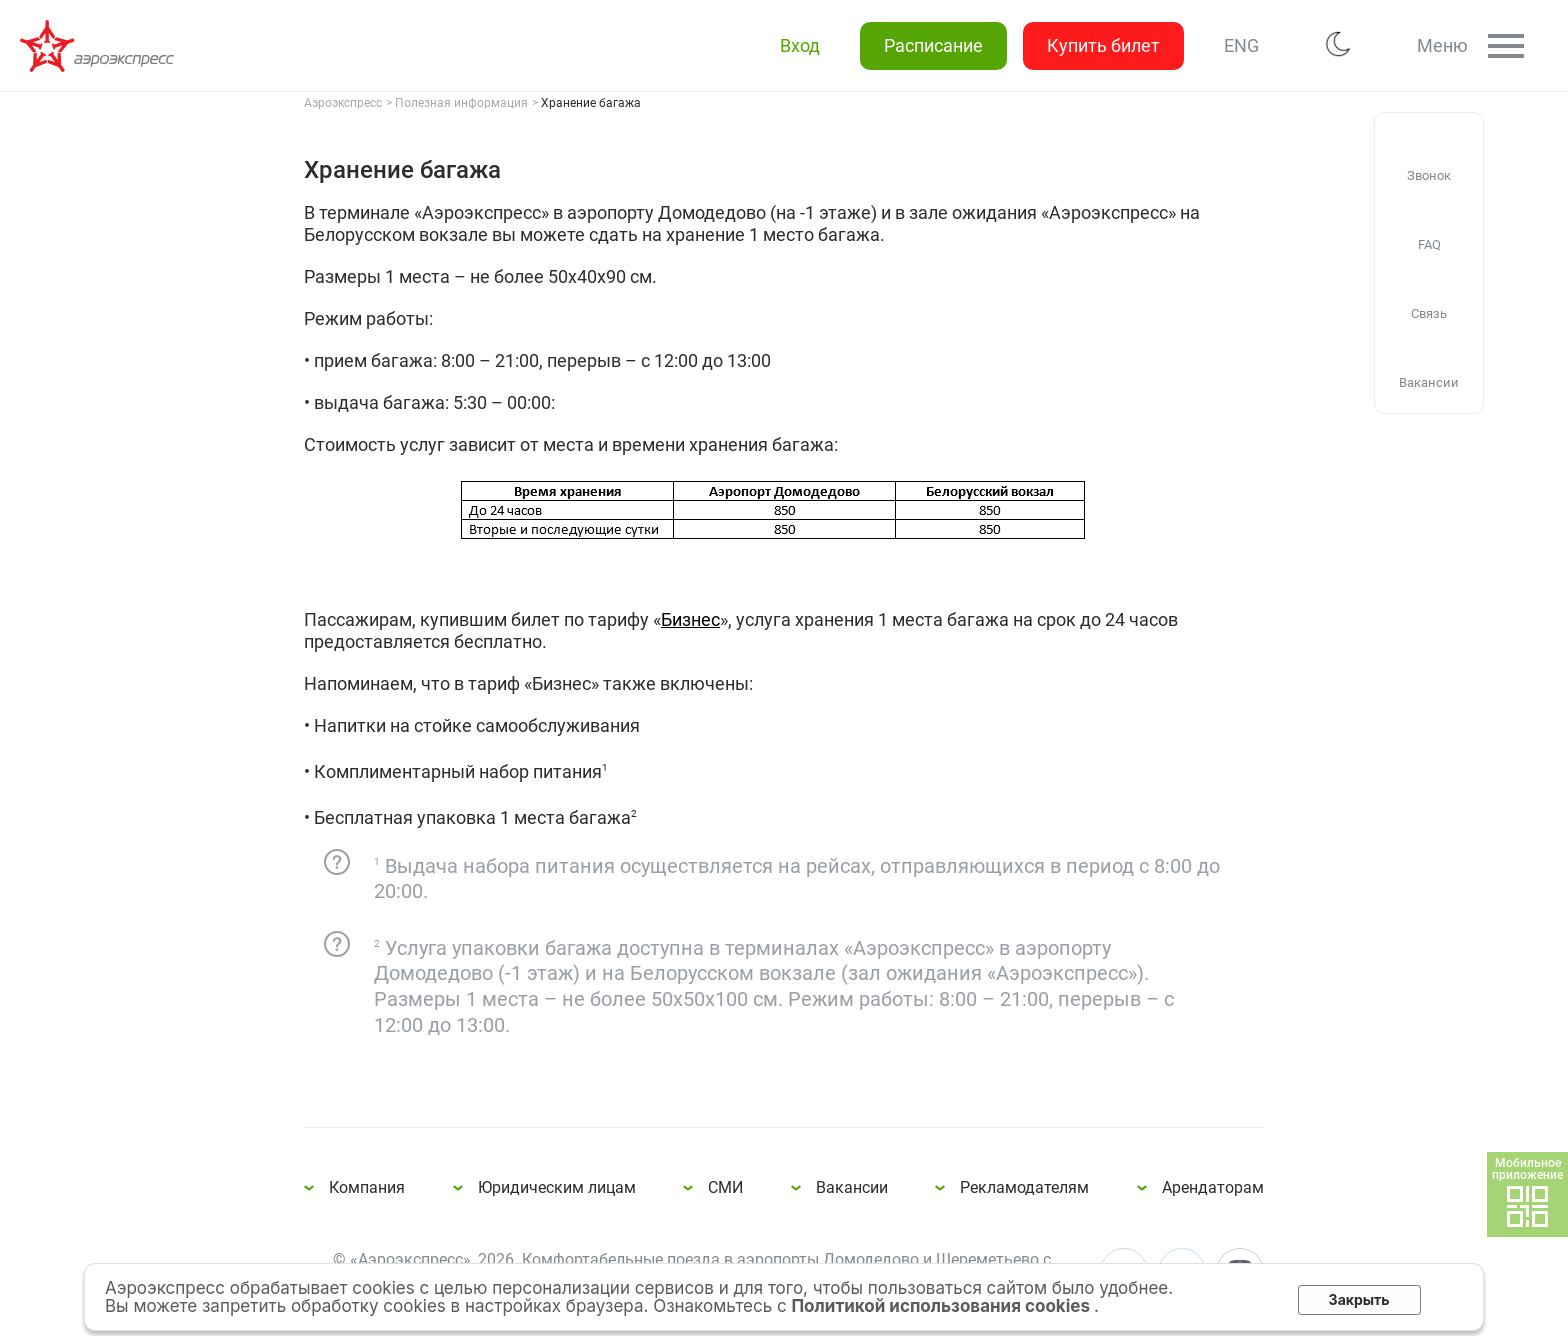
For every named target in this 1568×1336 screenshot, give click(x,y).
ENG (1241, 45)
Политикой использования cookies (942, 1306)
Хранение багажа (100, 46)
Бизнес (690, 619)
